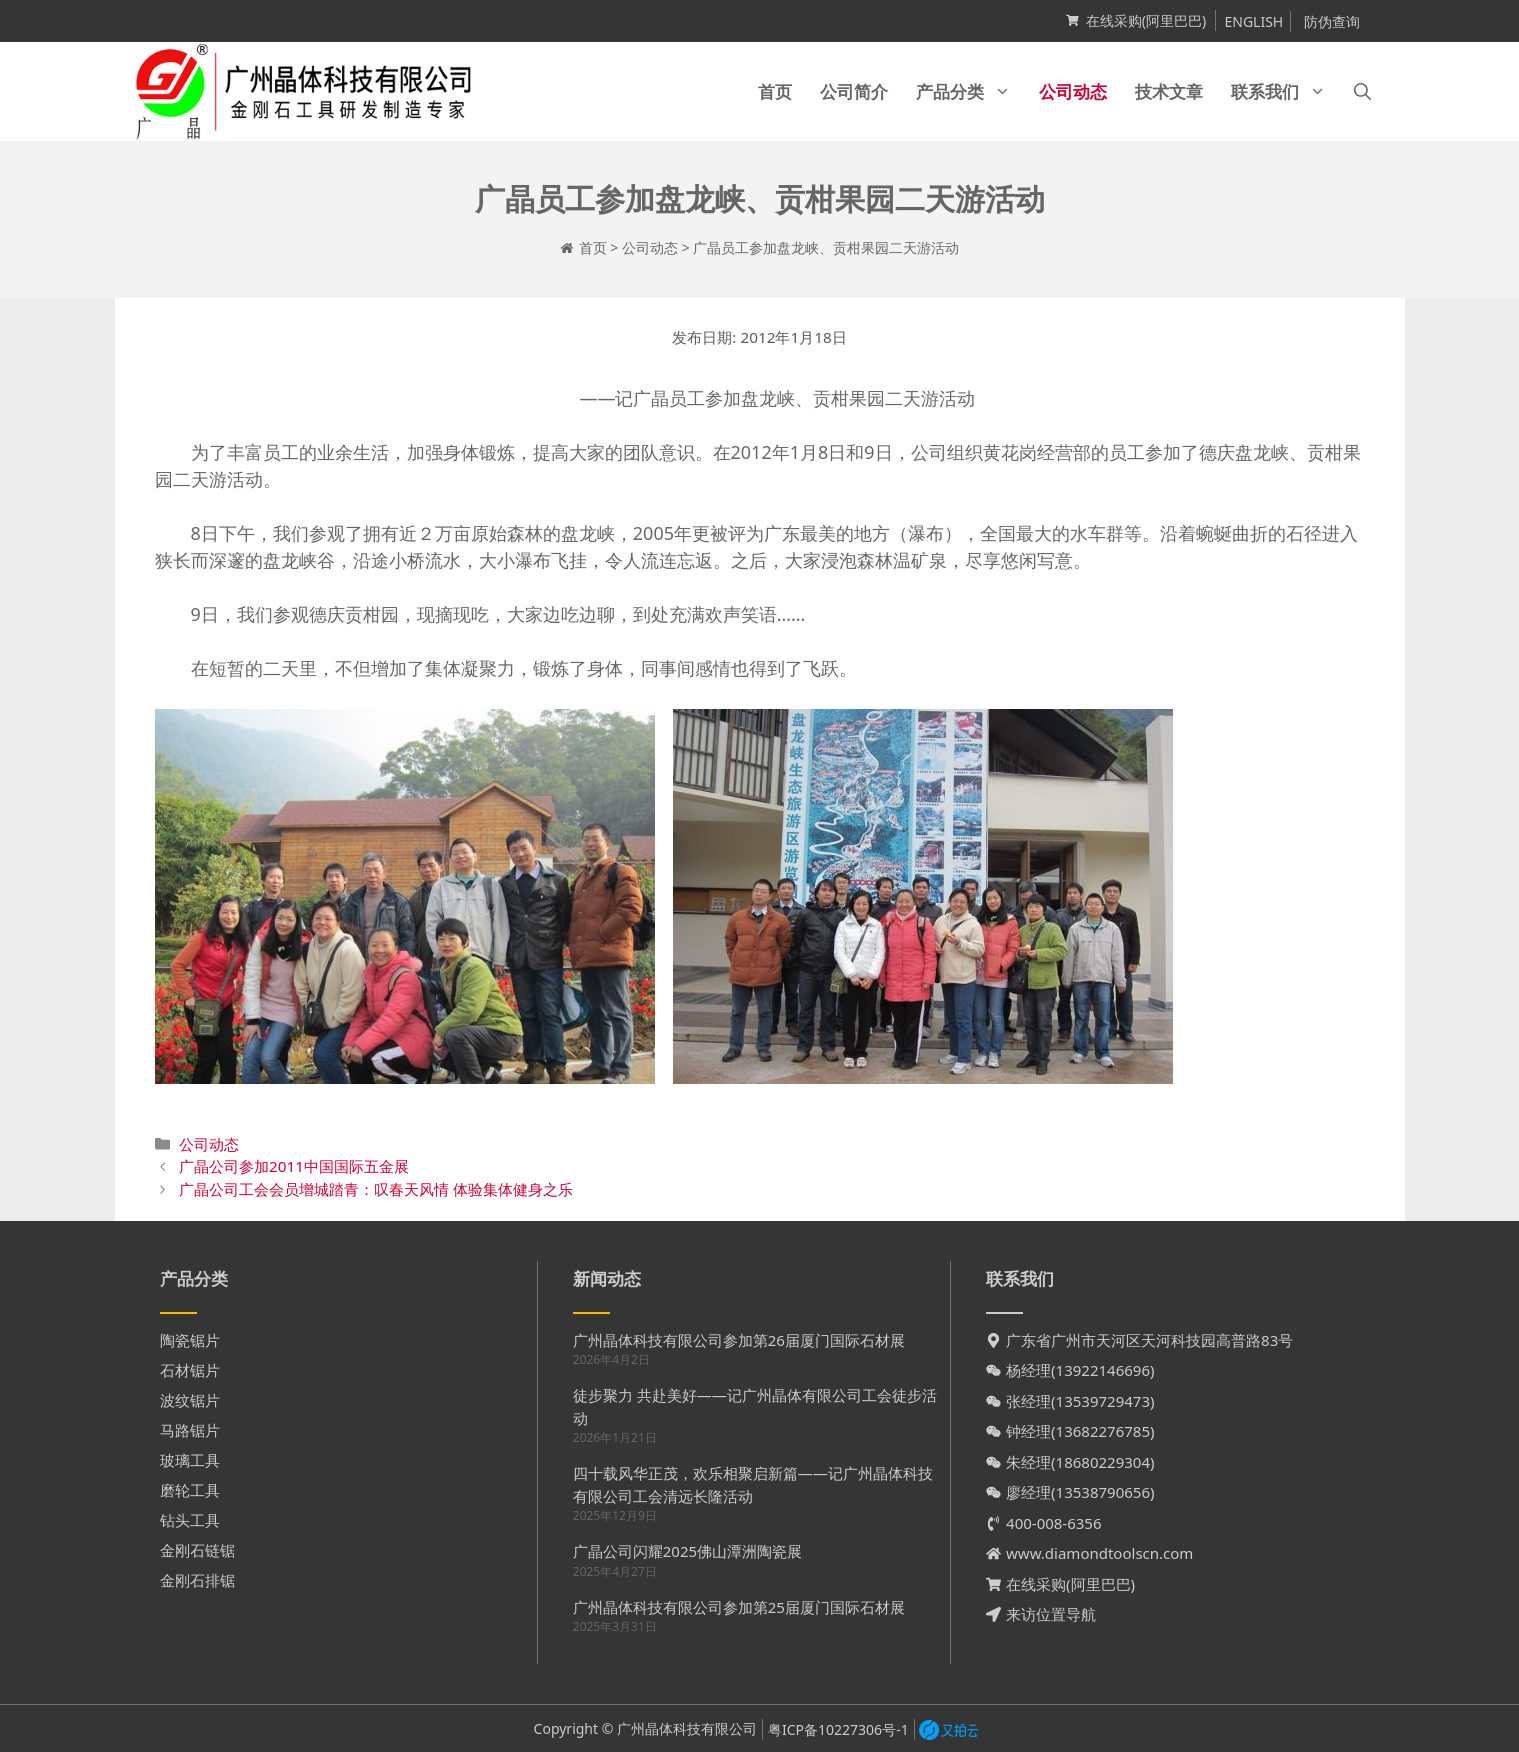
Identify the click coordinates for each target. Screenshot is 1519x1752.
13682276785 (1103, 1431)
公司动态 (1073, 91)
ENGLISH (1253, 21)
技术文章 (1169, 91)
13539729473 (1103, 1401)
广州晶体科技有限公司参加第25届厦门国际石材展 (739, 1607)
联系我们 (1285, 91)
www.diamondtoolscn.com (1099, 1553)
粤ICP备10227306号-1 (838, 1729)
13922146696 (1103, 1370)
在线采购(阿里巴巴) (1146, 20)
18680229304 (1103, 1462)
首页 (775, 91)
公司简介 (854, 91)
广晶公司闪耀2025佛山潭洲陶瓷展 (687, 1551)
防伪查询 (1332, 21)
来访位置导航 (1051, 1614)
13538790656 (1103, 1492)
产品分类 (970, 91)
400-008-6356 (1053, 1523)
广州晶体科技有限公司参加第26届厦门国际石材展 (739, 1340)
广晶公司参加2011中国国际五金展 (294, 1166)
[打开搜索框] (1362, 91)
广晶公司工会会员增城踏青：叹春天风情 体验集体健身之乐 (376, 1189)
